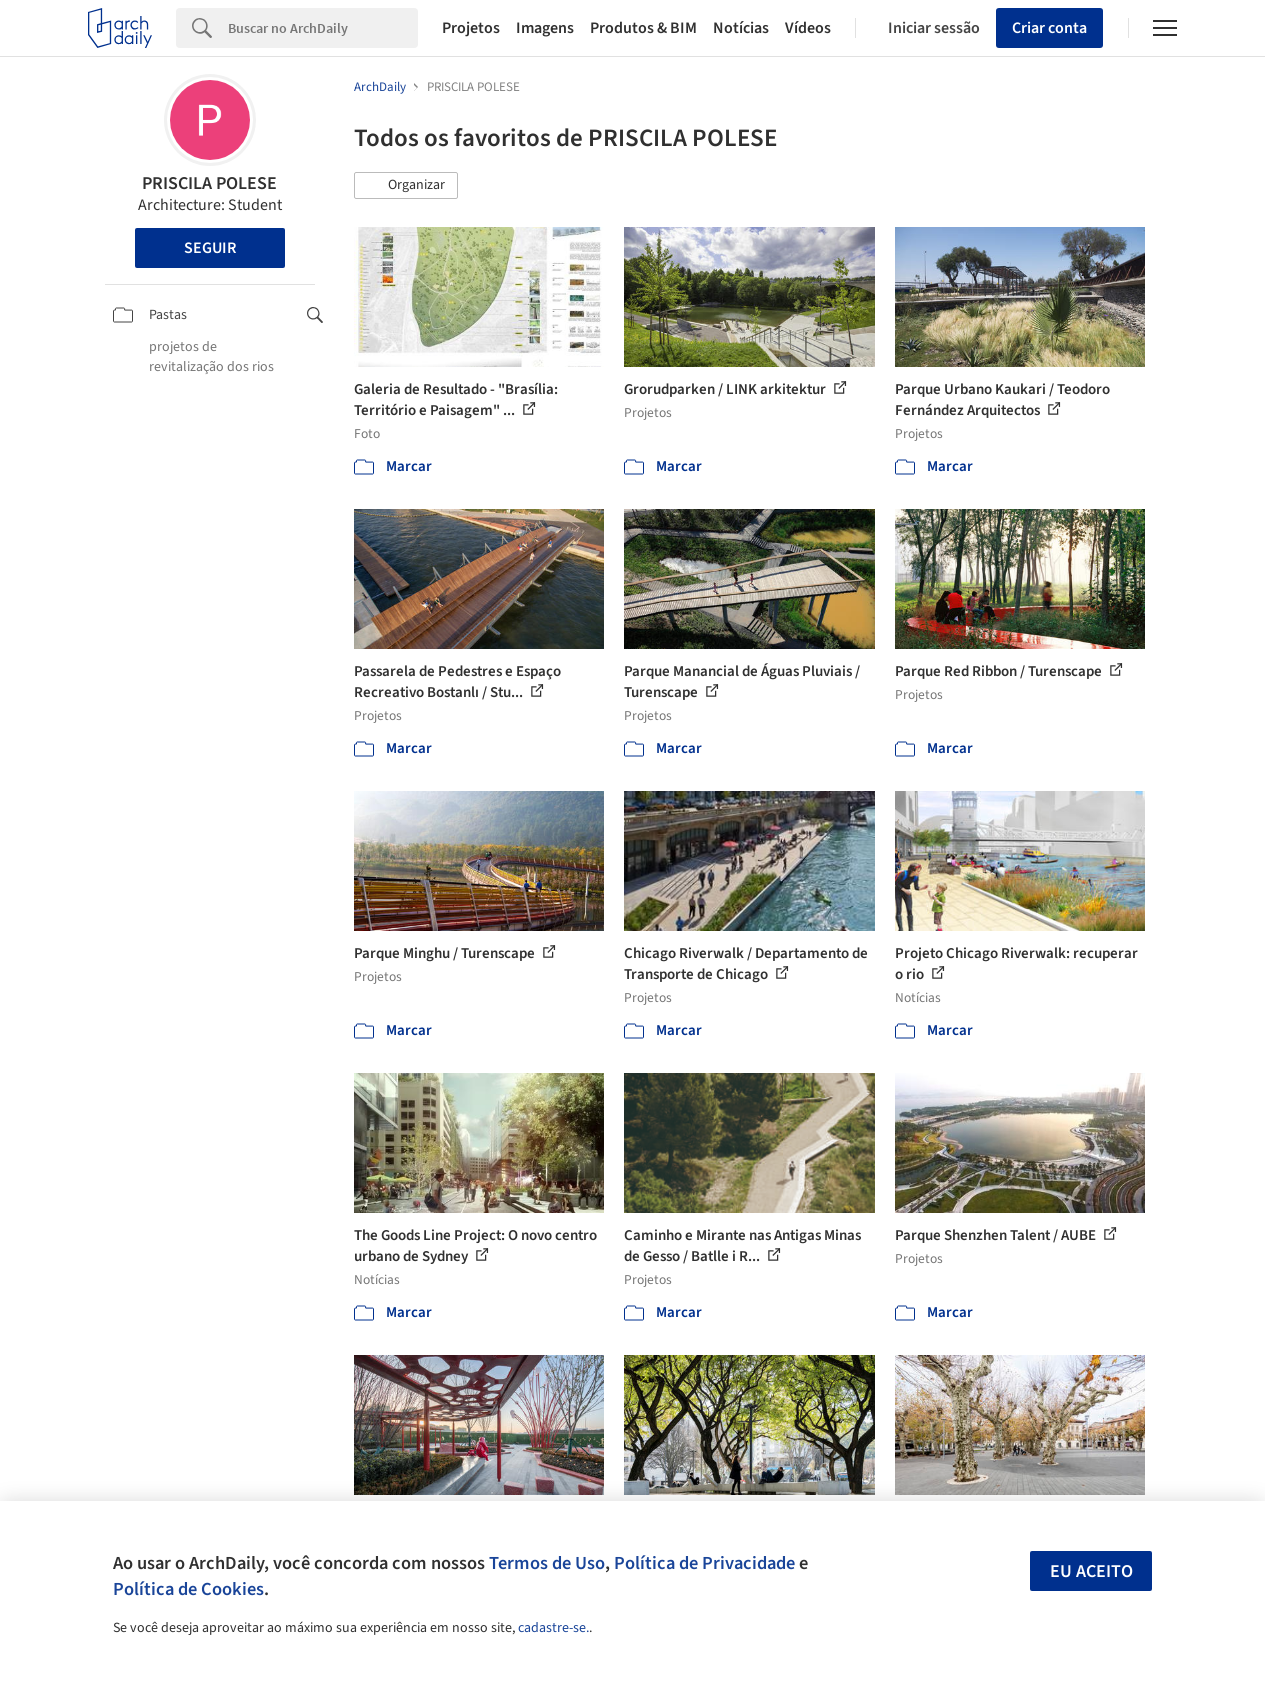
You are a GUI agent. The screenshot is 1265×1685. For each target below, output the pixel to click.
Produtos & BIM (643, 28)
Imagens (545, 28)
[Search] (323, 28)
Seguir (210, 248)
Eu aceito (1091, 1571)
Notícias (741, 28)
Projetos (471, 28)
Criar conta (1049, 28)
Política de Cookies (188, 1589)
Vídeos (808, 28)
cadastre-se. (553, 1628)
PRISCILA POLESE (209, 183)
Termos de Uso (547, 1563)
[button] (406, 186)
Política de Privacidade (704, 1563)
